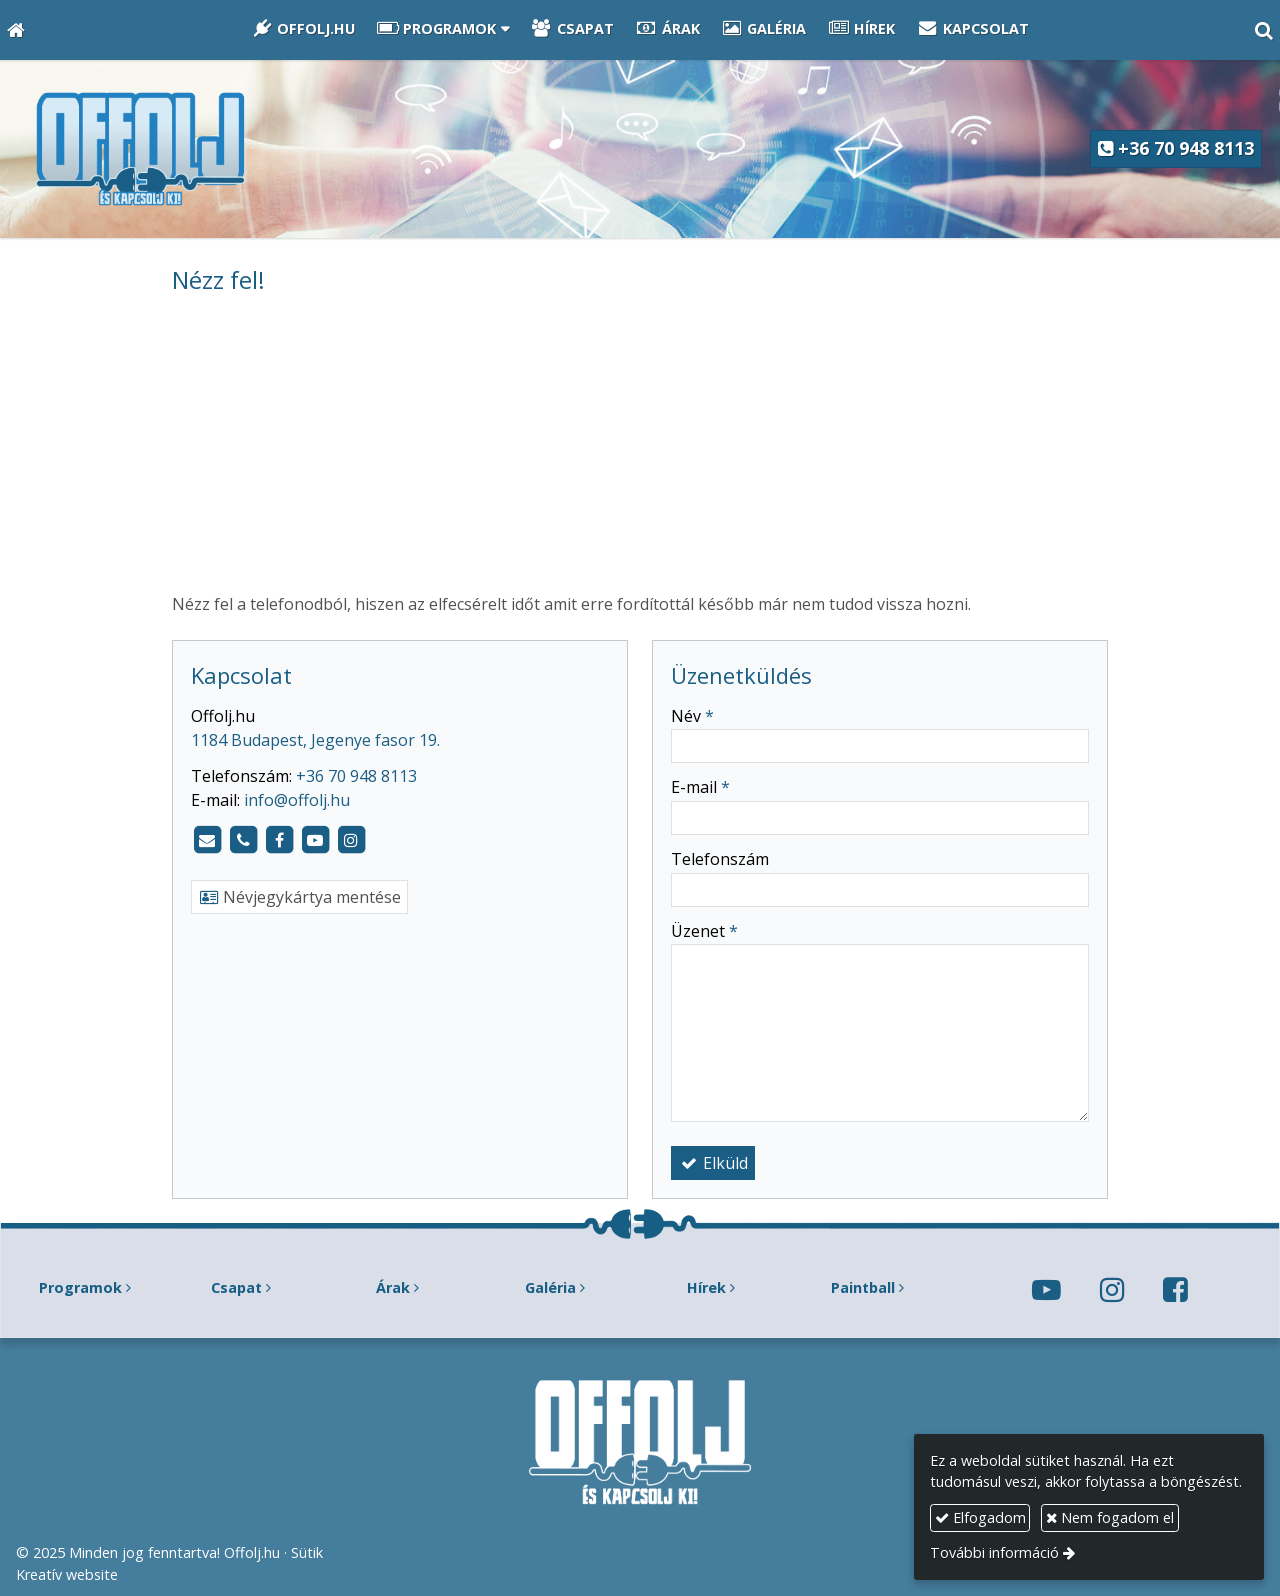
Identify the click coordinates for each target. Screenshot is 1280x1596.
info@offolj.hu (297, 800)
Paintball (863, 1287)
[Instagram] (351, 840)
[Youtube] (315, 840)
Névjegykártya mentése (299, 897)
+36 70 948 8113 (1176, 148)
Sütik (307, 1552)
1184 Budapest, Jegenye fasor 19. (315, 740)
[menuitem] (303, 30)
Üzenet (704, 931)
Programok (80, 1287)
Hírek (706, 1287)
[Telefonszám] (243, 840)
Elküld (713, 1163)
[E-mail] (207, 840)
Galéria (550, 1287)
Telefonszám (720, 859)
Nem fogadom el (1110, 1517)
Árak (393, 1287)
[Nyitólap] (16, 30)
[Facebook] (279, 840)
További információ (994, 1552)
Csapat (236, 1287)
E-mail (700, 787)
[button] (1264, 30)
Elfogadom (980, 1517)
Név (692, 716)
